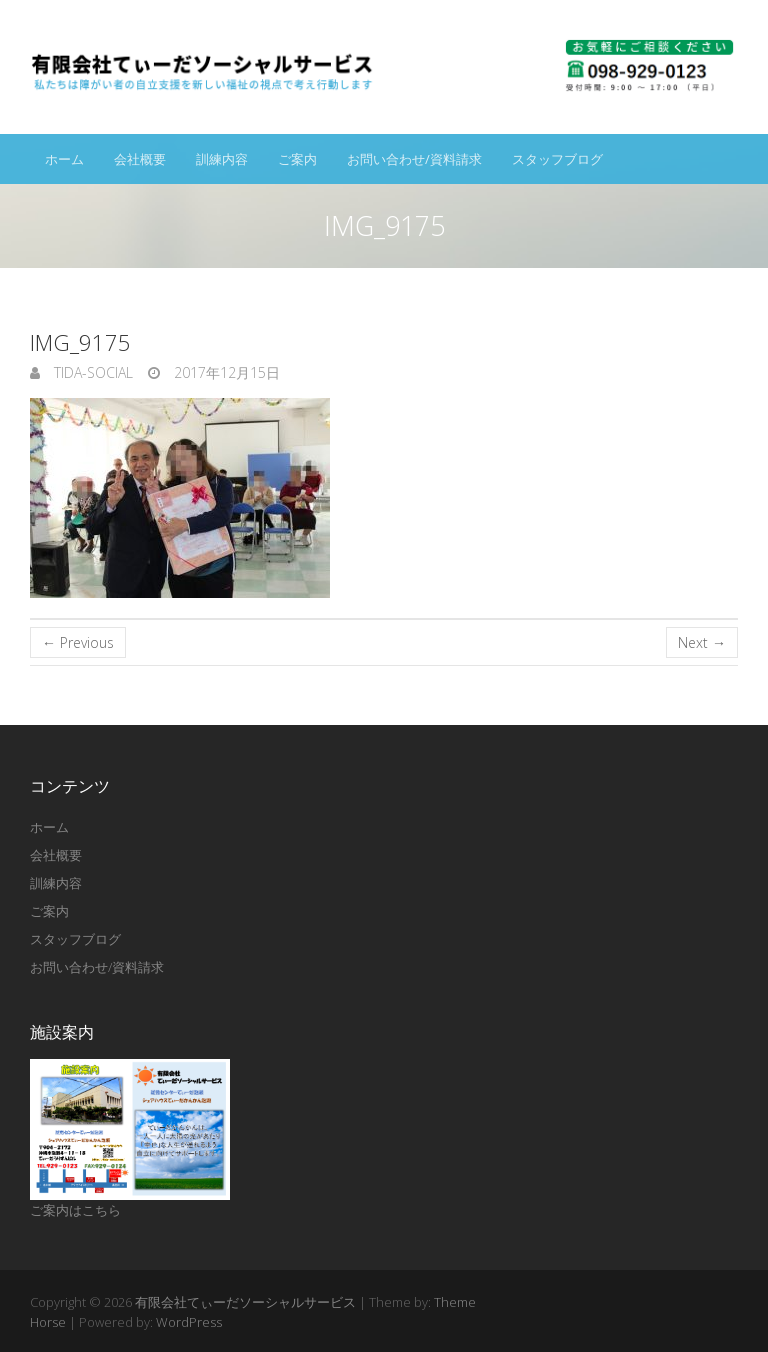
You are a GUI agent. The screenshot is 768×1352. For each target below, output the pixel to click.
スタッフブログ (557, 159)
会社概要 (140, 159)
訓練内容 (222, 159)
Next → (702, 642)
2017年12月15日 (225, 372)
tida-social (91, 372)
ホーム (64, 159)
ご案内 (297, 159)
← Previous (78, 642)
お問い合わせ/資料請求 (414, 159)
